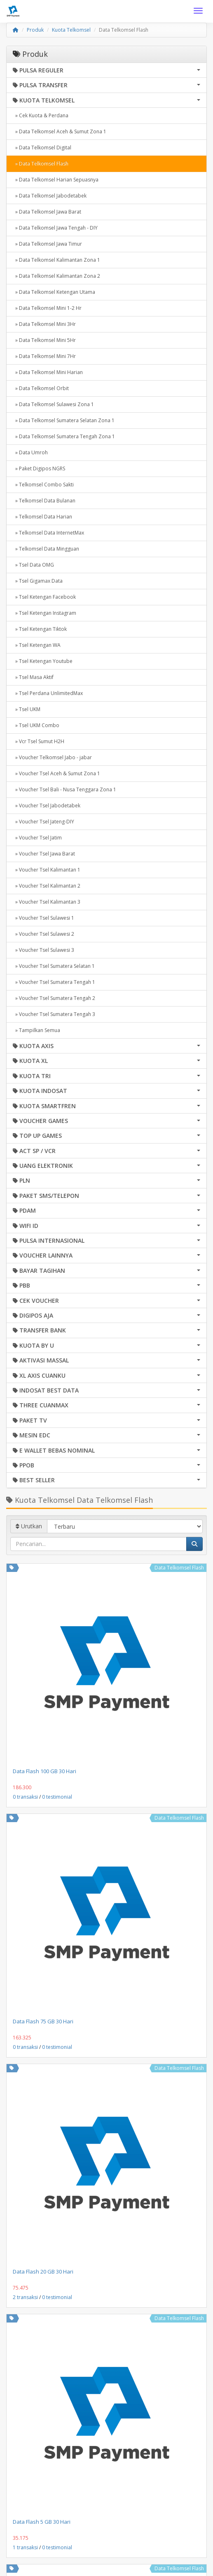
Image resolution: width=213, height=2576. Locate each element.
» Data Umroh (30, 452)
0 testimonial (57, 1796)
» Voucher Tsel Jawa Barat (44, 853)
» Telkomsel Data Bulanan (44, 500)
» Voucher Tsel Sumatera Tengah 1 (54, 982)
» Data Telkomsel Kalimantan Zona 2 (56, 275)
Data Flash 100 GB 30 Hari (44, 1771)
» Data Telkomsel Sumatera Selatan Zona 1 (64, 420)
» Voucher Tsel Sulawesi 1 (43, 917)
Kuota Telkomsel (71, 29)
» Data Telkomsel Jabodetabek (50, 195)
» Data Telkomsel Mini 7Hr (44, 356)
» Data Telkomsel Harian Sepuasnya (55, 179)
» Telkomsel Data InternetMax (48, 532)
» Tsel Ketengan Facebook (44, 596)
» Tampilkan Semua (36, 1030)
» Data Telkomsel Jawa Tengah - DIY (55, 227)
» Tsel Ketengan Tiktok (40, 628)
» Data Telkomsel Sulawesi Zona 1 (53, 404)
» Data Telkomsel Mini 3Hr (44, 324)
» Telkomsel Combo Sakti (43, 484)
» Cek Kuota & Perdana (40, 115)
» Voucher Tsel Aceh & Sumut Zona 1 (56, 773)
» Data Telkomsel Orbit (41, 388)
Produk (35, 29)
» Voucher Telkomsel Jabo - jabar (52, 757)
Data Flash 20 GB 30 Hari (43, 2271)
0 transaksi (25, 1796)
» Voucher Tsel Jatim (37, 837)
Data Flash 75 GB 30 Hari (43, 2021)
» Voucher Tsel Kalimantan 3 (46, 901)
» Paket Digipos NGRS (39, 468)
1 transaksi (25, 2547)
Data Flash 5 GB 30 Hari (41, 2521)
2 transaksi (25, 2297)
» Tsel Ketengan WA (37, 645)
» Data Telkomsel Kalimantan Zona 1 (56, 259)
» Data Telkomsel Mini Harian (48, 372)
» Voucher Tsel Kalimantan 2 (46, 885)
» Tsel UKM (26, 709)
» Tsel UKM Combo (36, 725)
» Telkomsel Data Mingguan (46, 548)
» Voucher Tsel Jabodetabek (46, 805)
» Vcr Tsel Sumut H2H (38, 741)
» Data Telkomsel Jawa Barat (47, 211)
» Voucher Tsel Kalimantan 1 (46, 869)
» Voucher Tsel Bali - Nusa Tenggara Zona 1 (64, 789)
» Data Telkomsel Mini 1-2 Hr (47, 308)
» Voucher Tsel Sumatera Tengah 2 (54, 998)
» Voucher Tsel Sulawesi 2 (43, 933)
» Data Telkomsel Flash (40, 163)
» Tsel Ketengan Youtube (43, 661)
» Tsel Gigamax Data (38, 580)
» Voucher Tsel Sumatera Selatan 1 (54, 966)
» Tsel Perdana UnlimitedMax (48, 693)
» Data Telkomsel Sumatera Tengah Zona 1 (64, 436)
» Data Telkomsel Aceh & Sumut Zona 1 (59, 131)
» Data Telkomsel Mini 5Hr (44, 340)
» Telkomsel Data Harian (42, 516)
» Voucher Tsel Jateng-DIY (43, 821)
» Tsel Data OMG (33, 564)
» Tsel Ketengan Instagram (44, 612)
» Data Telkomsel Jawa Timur (47, 243)
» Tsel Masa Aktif (33, 677)
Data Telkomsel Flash (179, 1567)
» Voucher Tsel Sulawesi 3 (43, 949)
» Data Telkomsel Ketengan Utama (54, 291)
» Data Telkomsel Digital (42, 147)
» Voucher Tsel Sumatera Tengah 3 (54, 1014)
